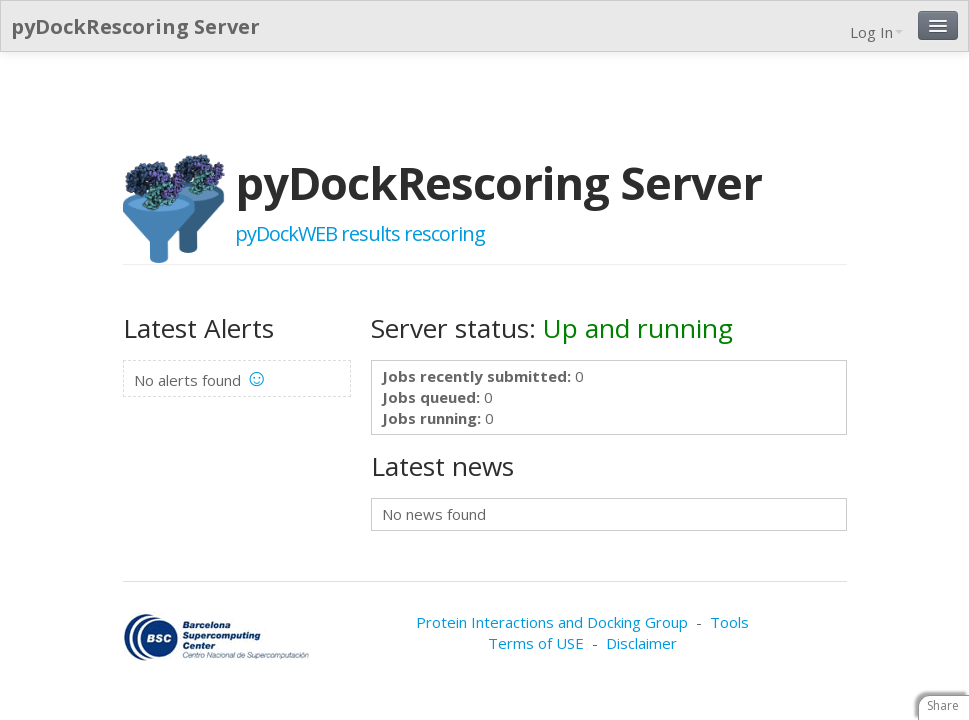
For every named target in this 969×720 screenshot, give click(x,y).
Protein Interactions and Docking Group (552, 622)
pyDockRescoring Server (135, 26)
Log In (876, 32)
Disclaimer (641, 643)
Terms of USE (536, 643)
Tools (729, 622)
